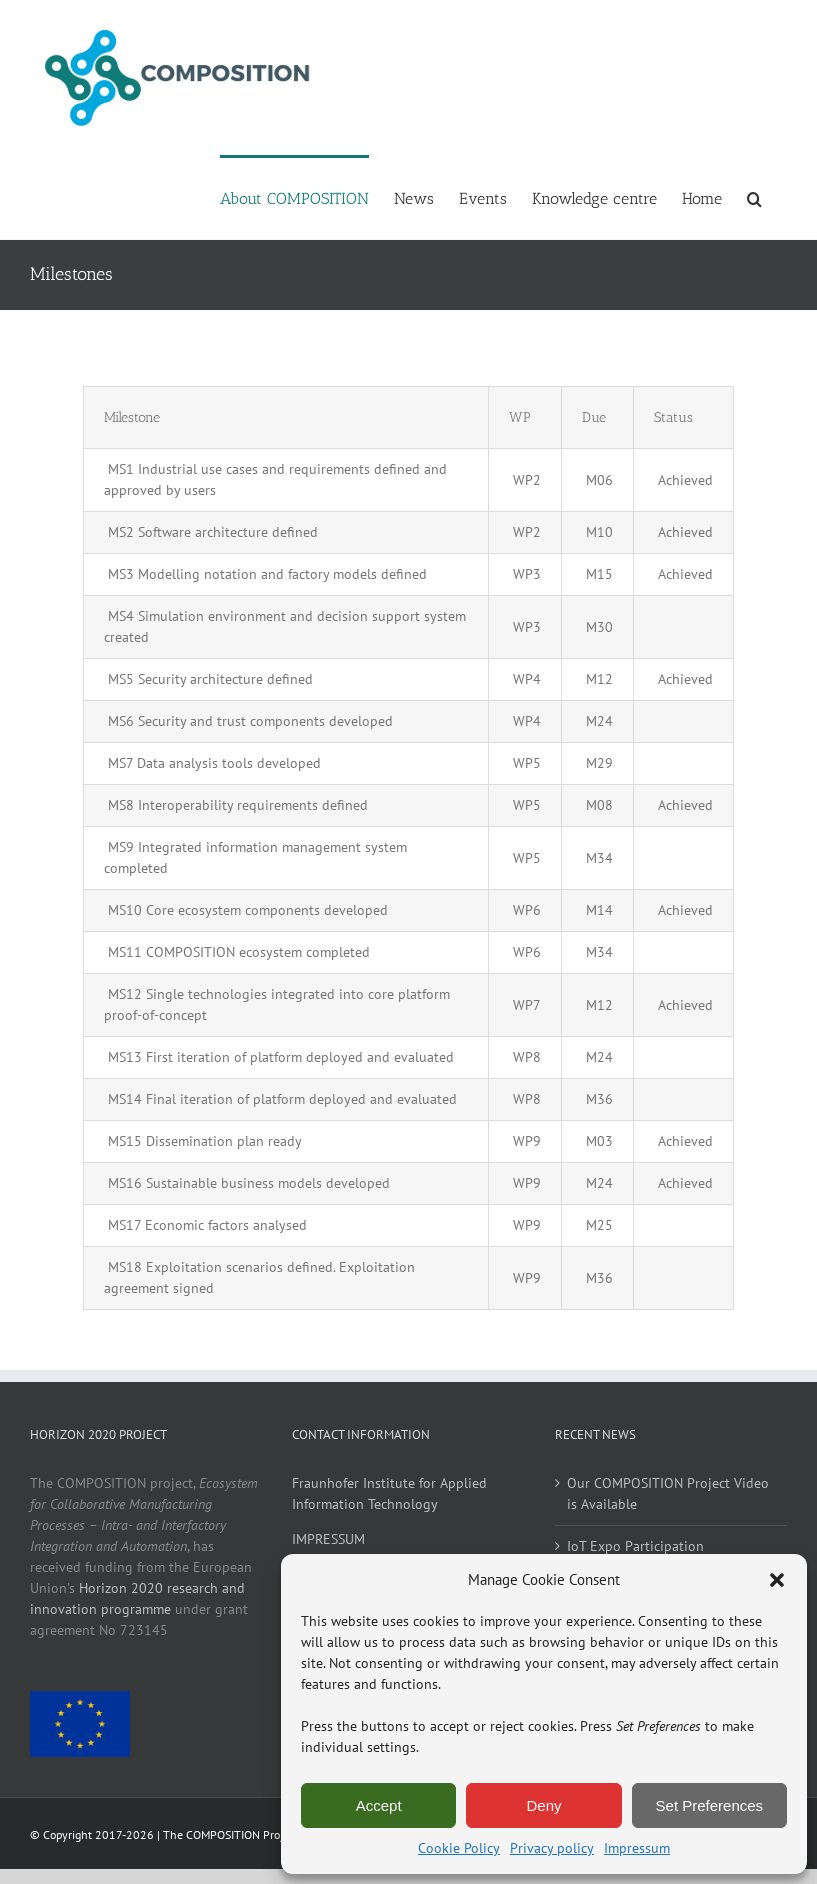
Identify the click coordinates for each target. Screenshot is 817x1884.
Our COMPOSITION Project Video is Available (668, 1493)
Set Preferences (710, 1805)
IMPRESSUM (328, 1539)
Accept (379, 1805)
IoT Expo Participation (635, 1546)
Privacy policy (552, 1848)
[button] (777, 1580)
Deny (543, 1805)
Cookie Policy (459, 1848)
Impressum (637, 1848)
